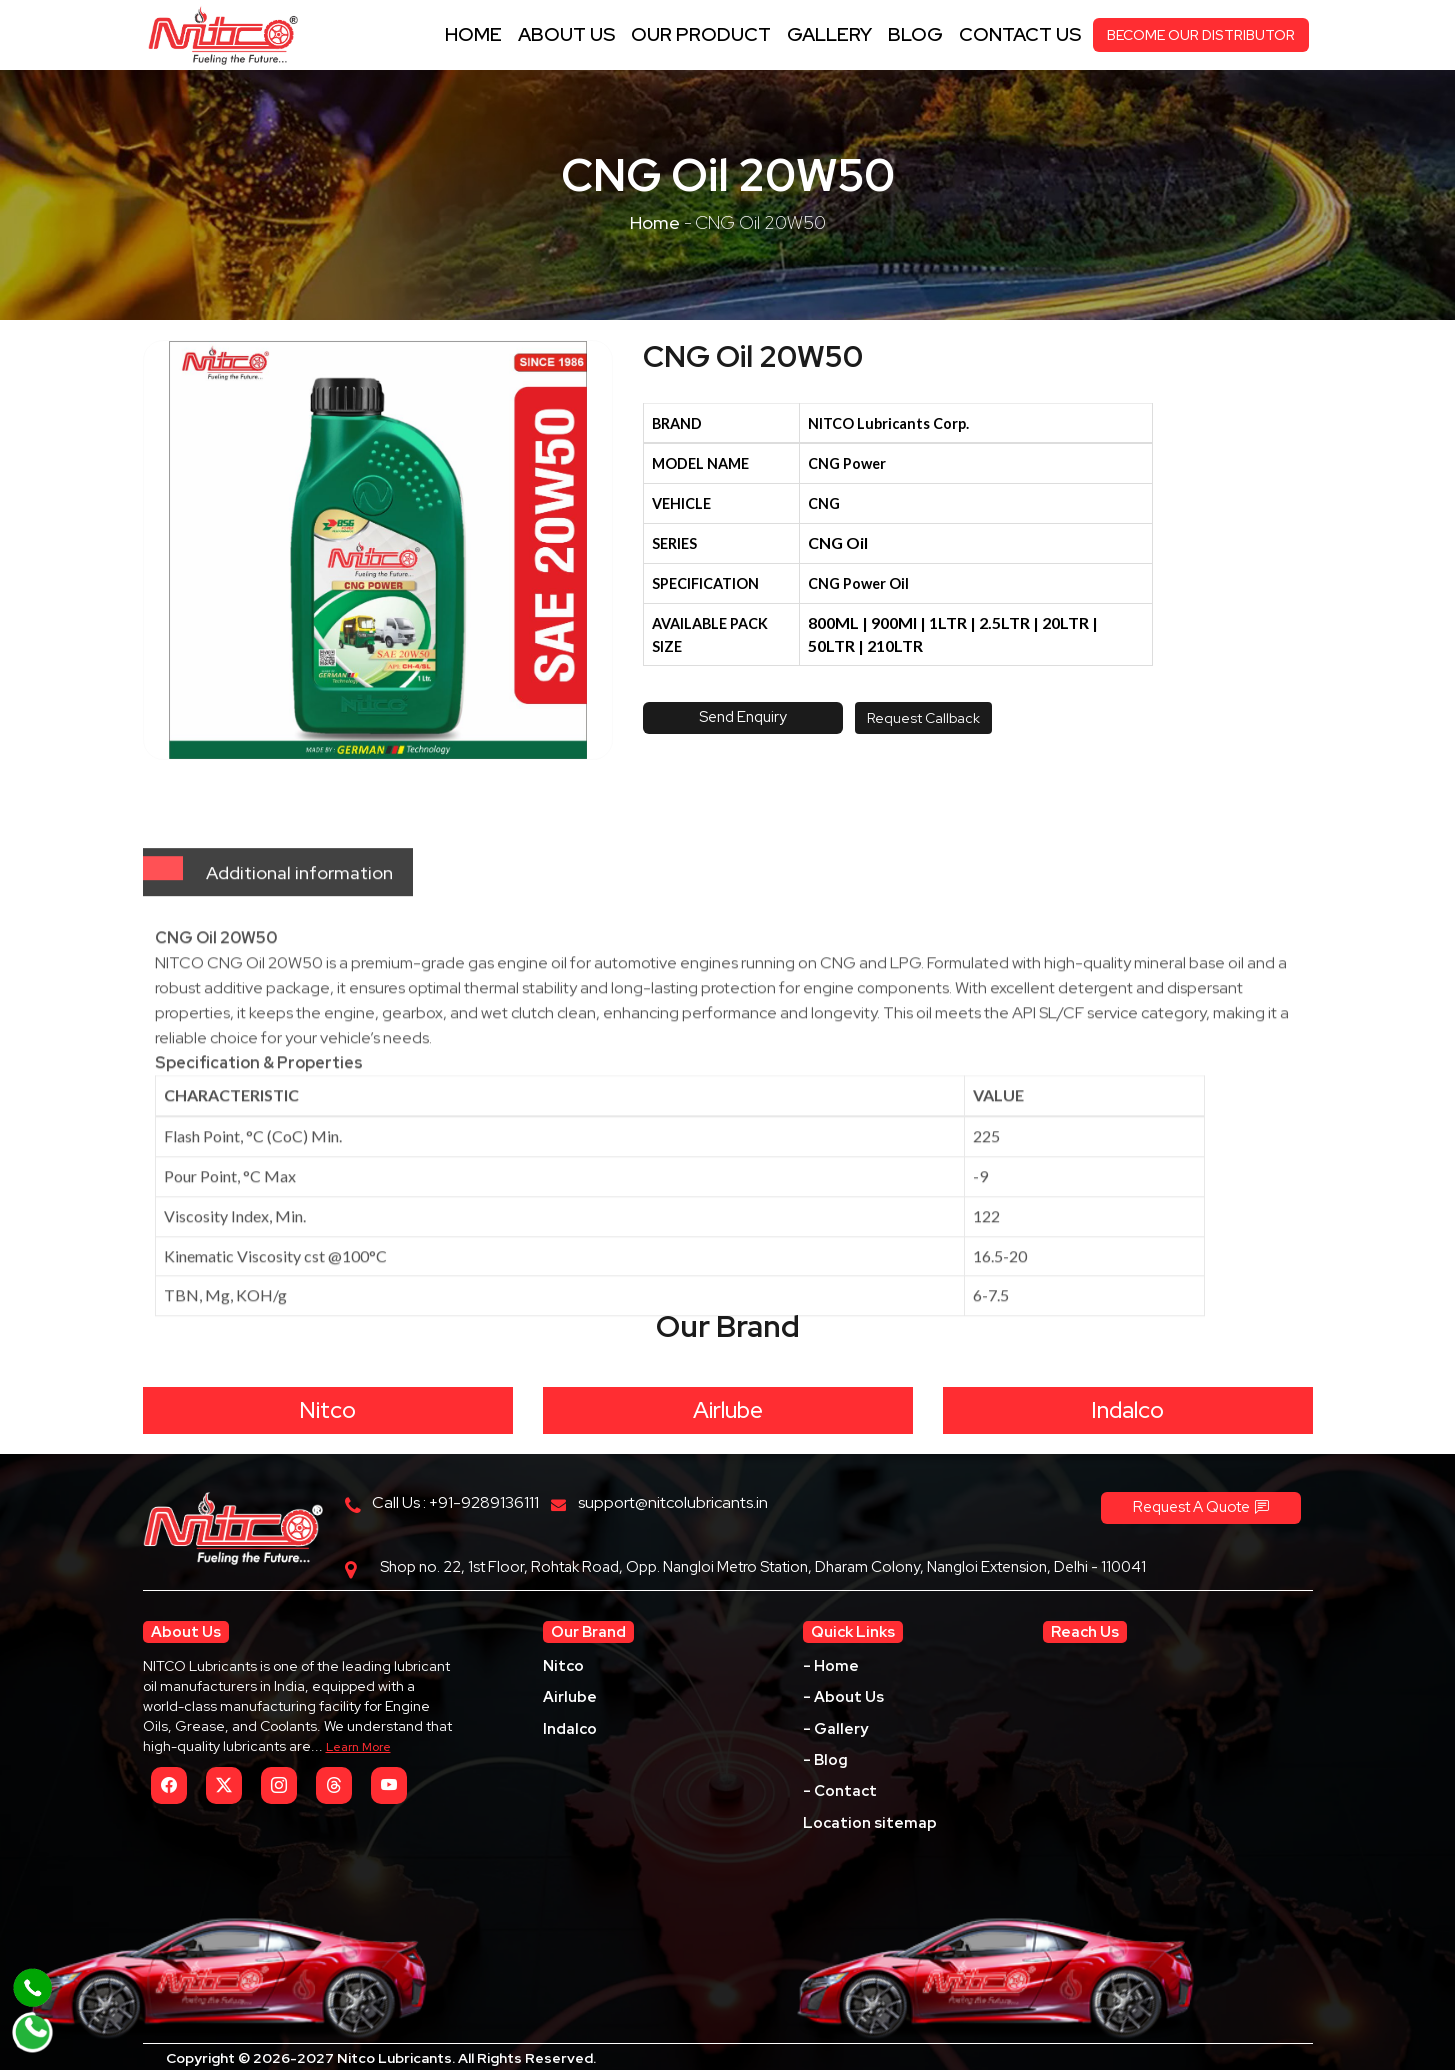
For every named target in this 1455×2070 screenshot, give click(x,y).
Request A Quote (1201, 1507)
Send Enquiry (743, 717)
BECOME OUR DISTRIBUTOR (1201, 35)
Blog (915, 34)
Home (473, 34)
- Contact (840, 1791)
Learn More (358, 1747)
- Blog (825, 1760)
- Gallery (835, 1729)
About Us (566, 34)
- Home (831, 1666)
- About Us (843, 1697)
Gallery (829, 34)
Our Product (701, 34)
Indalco (1127, 1410)
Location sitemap (870, 1823)
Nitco (327, 1410)
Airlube (728, 1410)
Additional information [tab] (299, 932)
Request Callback (923, 718)
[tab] (163, 928)
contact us (1020, 34)
